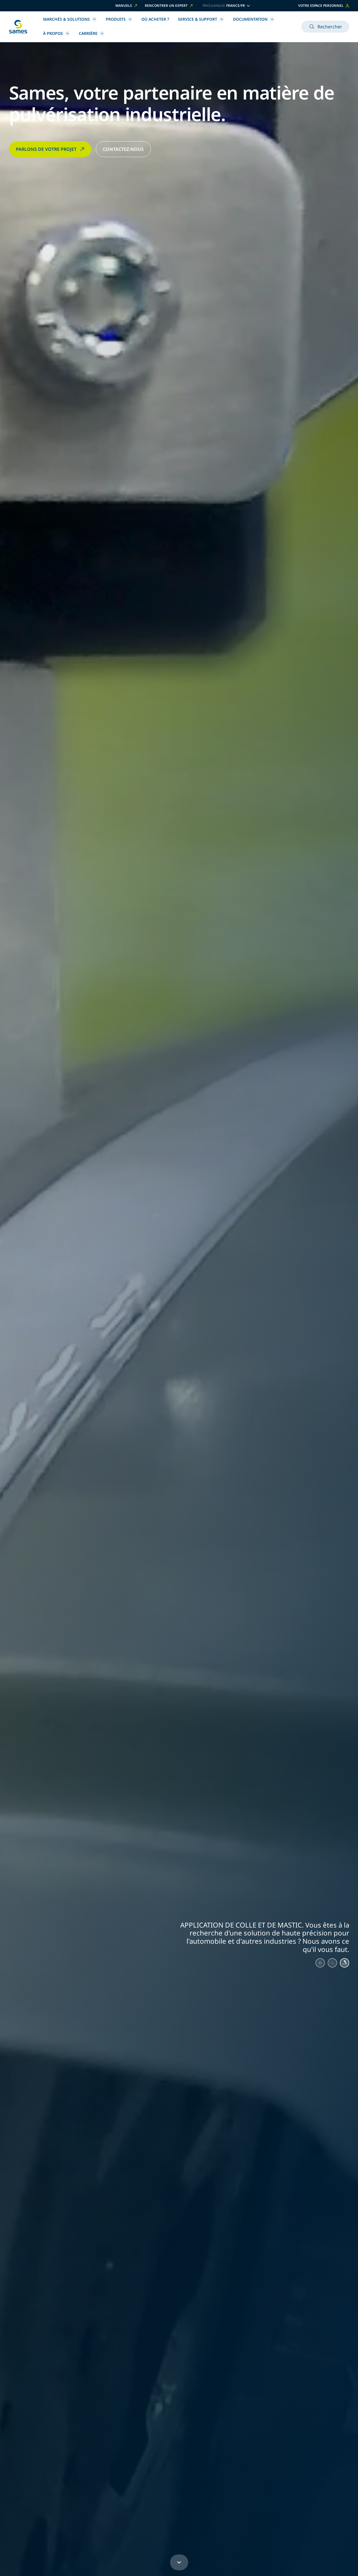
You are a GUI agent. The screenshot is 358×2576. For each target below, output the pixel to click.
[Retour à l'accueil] (18, 26)
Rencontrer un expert (169, 5)
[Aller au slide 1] (315, 1963)
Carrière (91, 33)
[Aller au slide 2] (329, 1963)
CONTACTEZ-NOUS (123, 149)
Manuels (126, 5)
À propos (56, 33)
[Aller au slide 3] (343, 1963)
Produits (119, 19)
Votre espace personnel (323, 5)
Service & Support (201, 19)
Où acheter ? (155, 19)
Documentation (253, 19)
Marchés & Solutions (70, 19)
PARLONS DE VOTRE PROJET (51, 149)
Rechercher (325, 26)
